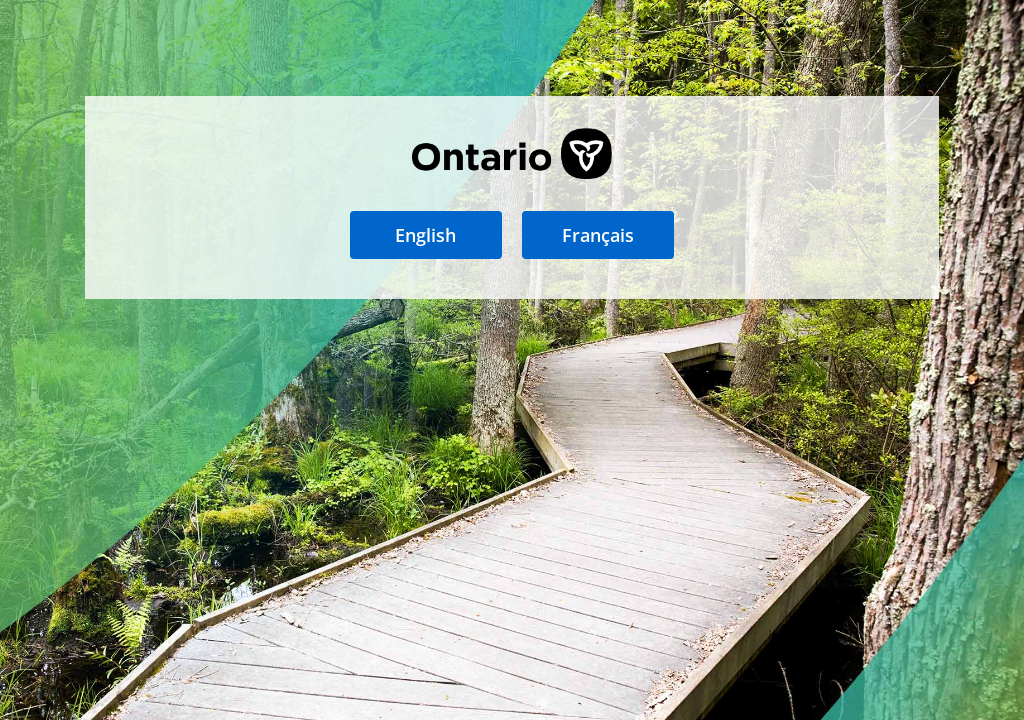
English (425, 235)
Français (598, 235)
